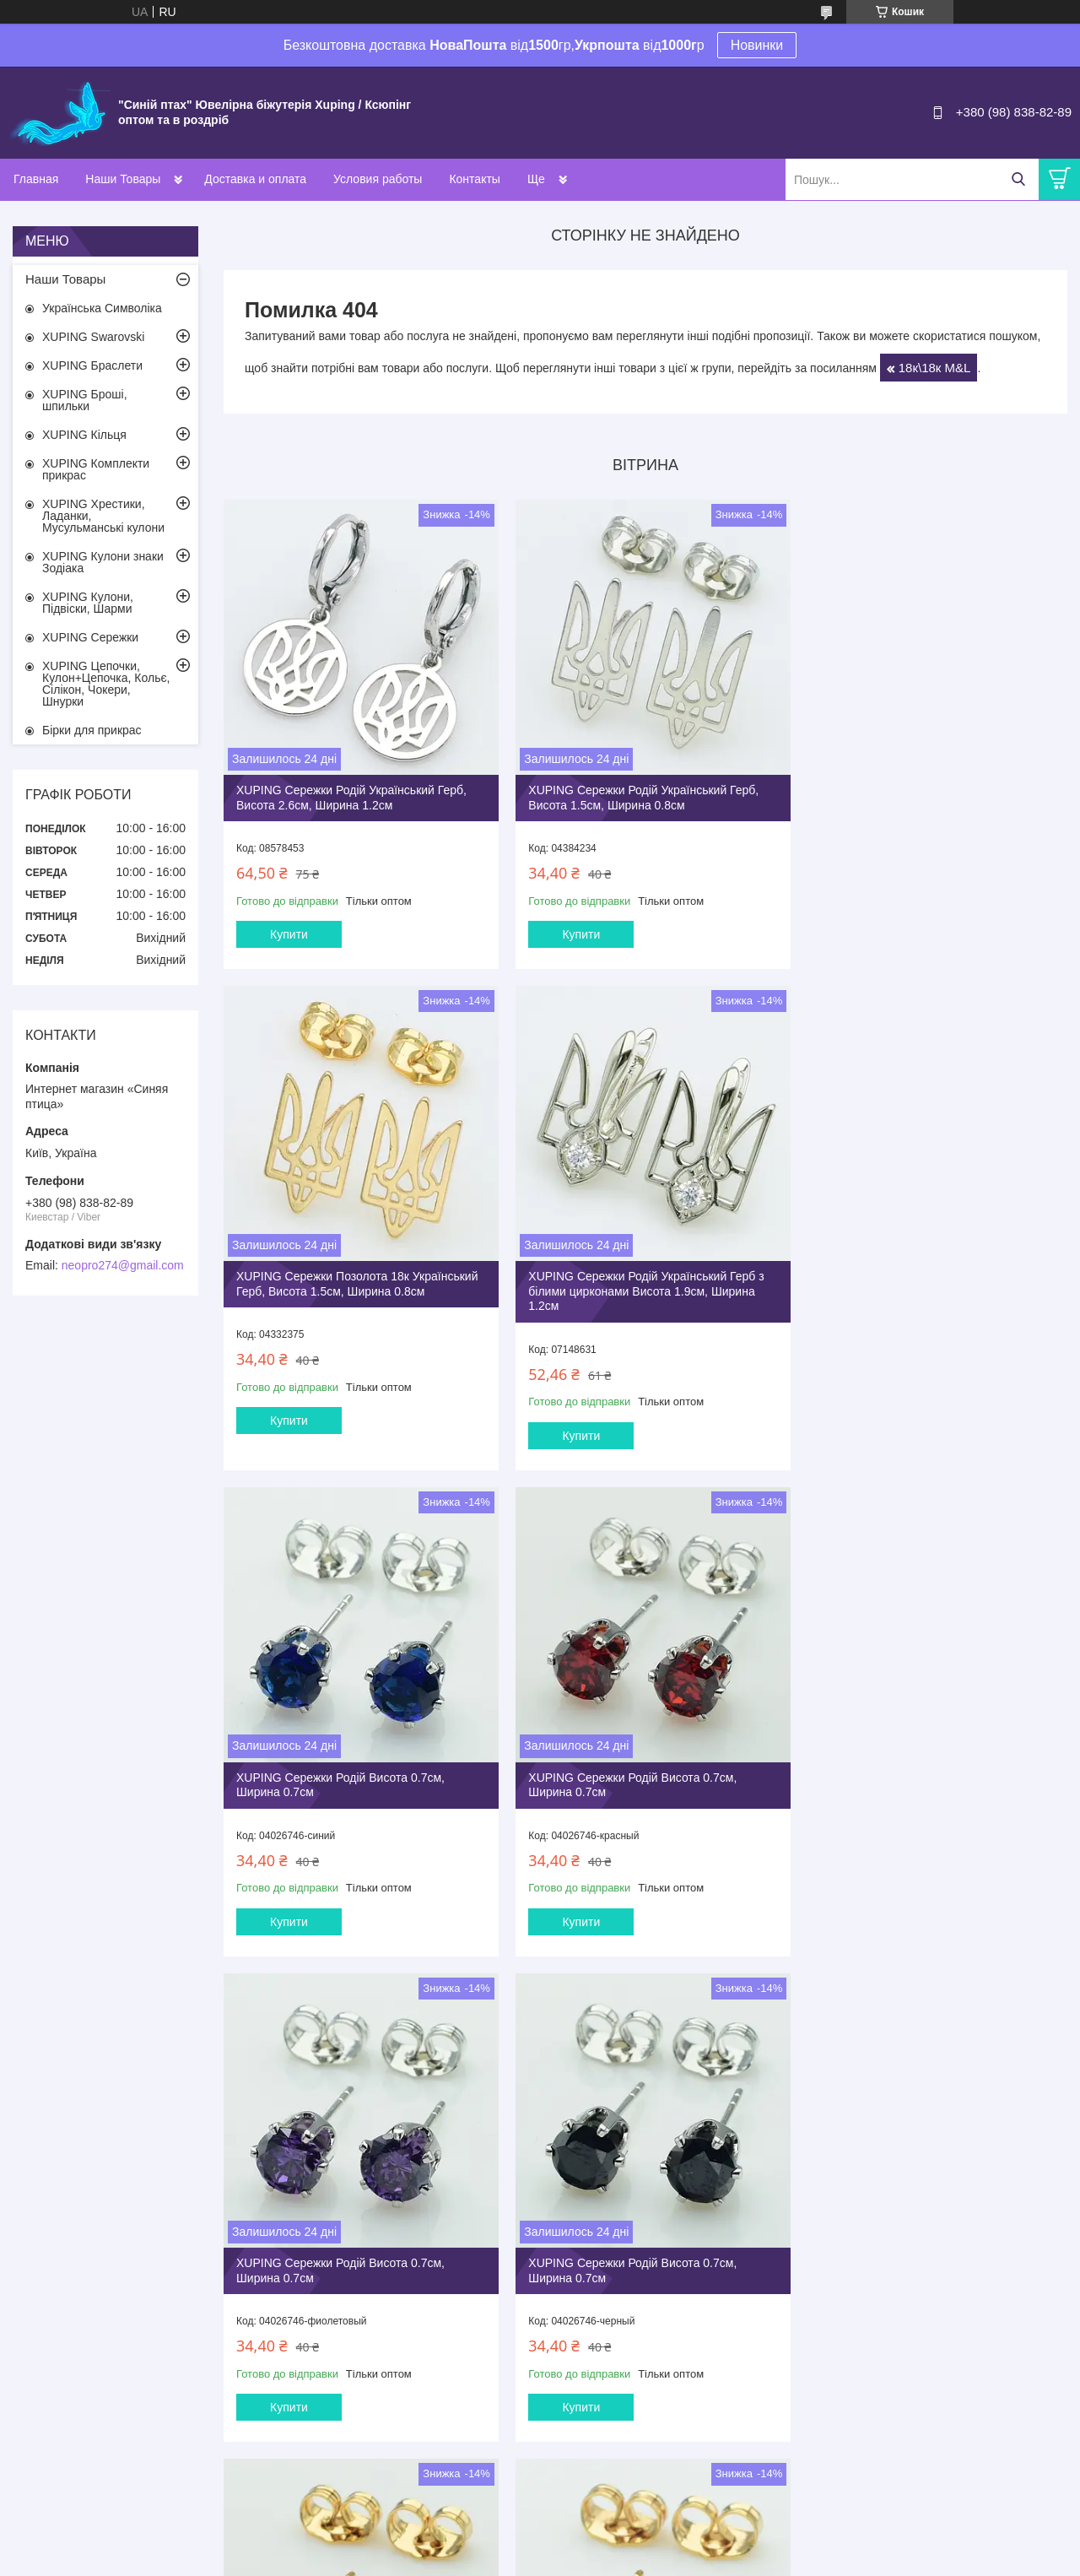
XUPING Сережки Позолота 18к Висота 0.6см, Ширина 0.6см (911, 1775)
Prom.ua (619, 2545)
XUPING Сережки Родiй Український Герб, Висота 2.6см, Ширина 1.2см (351, 789)
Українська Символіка (102, 308)
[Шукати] (1018, 179)
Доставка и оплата (255, 179)
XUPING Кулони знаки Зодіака (103, 562)
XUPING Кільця (84, 434)
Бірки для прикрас (92, 730)
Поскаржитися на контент (557, 2560)
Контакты (474, 179)
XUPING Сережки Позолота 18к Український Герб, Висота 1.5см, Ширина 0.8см (916, 796)
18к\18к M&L (935, 367)
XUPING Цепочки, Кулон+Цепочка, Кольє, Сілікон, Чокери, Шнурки (106, 683)
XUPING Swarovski (93, 337)
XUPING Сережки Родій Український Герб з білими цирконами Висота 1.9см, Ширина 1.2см (354, 1289)
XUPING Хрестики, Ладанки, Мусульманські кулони (103, 515)
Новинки (757, 45)
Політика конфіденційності (687, 2560)
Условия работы (377, 179)
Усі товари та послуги (640, 2471)
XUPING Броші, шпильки (84, 400)
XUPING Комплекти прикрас (95, 469)
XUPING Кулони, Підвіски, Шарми (87, 602)
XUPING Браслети (92, 365)
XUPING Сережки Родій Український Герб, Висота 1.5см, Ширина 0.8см (636, 789)
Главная (36, 179)
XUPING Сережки (90, 637)
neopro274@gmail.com (123, 1265)
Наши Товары (122, 179)
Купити (289, 926)
